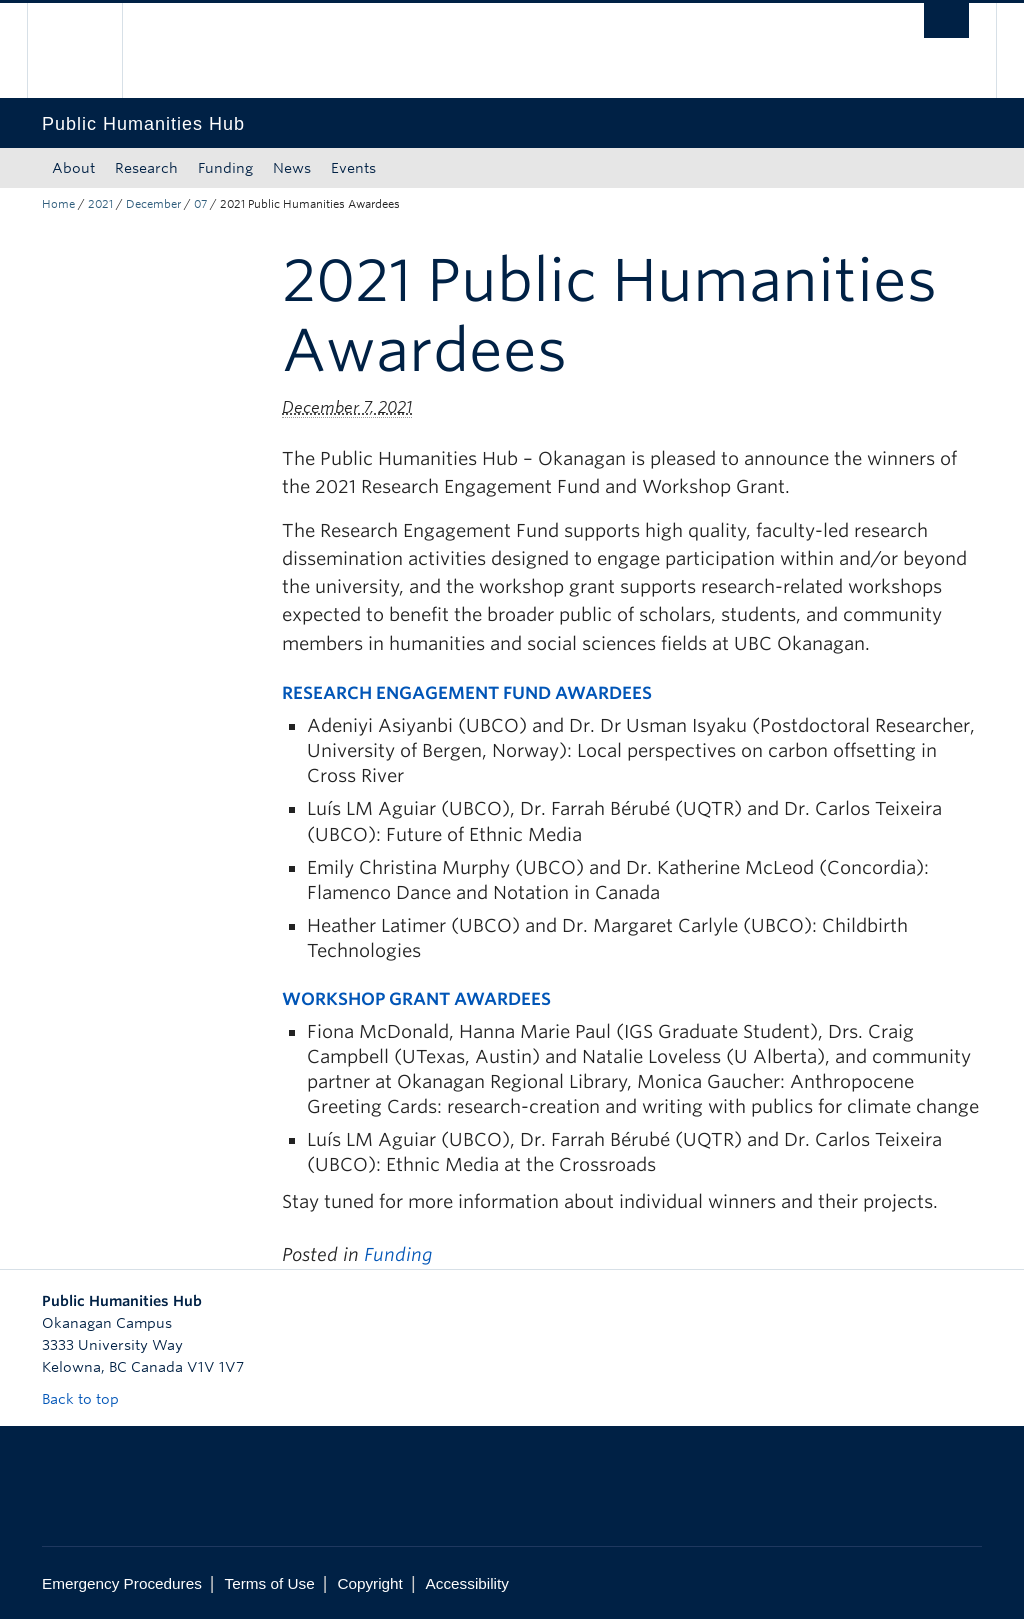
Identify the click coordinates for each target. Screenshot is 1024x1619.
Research (146, 168)
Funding (225, 168)
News (292, 168)
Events (353, 168)
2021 (100, 204)
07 (200, 204)
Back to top (90, 1399)
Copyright (369, 1583)
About (73, 168)
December (153, 204)
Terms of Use (270, 1583)
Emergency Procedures (122, 1583)
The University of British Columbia (89, 50)
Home (58, 204)
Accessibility (467, 1583)
